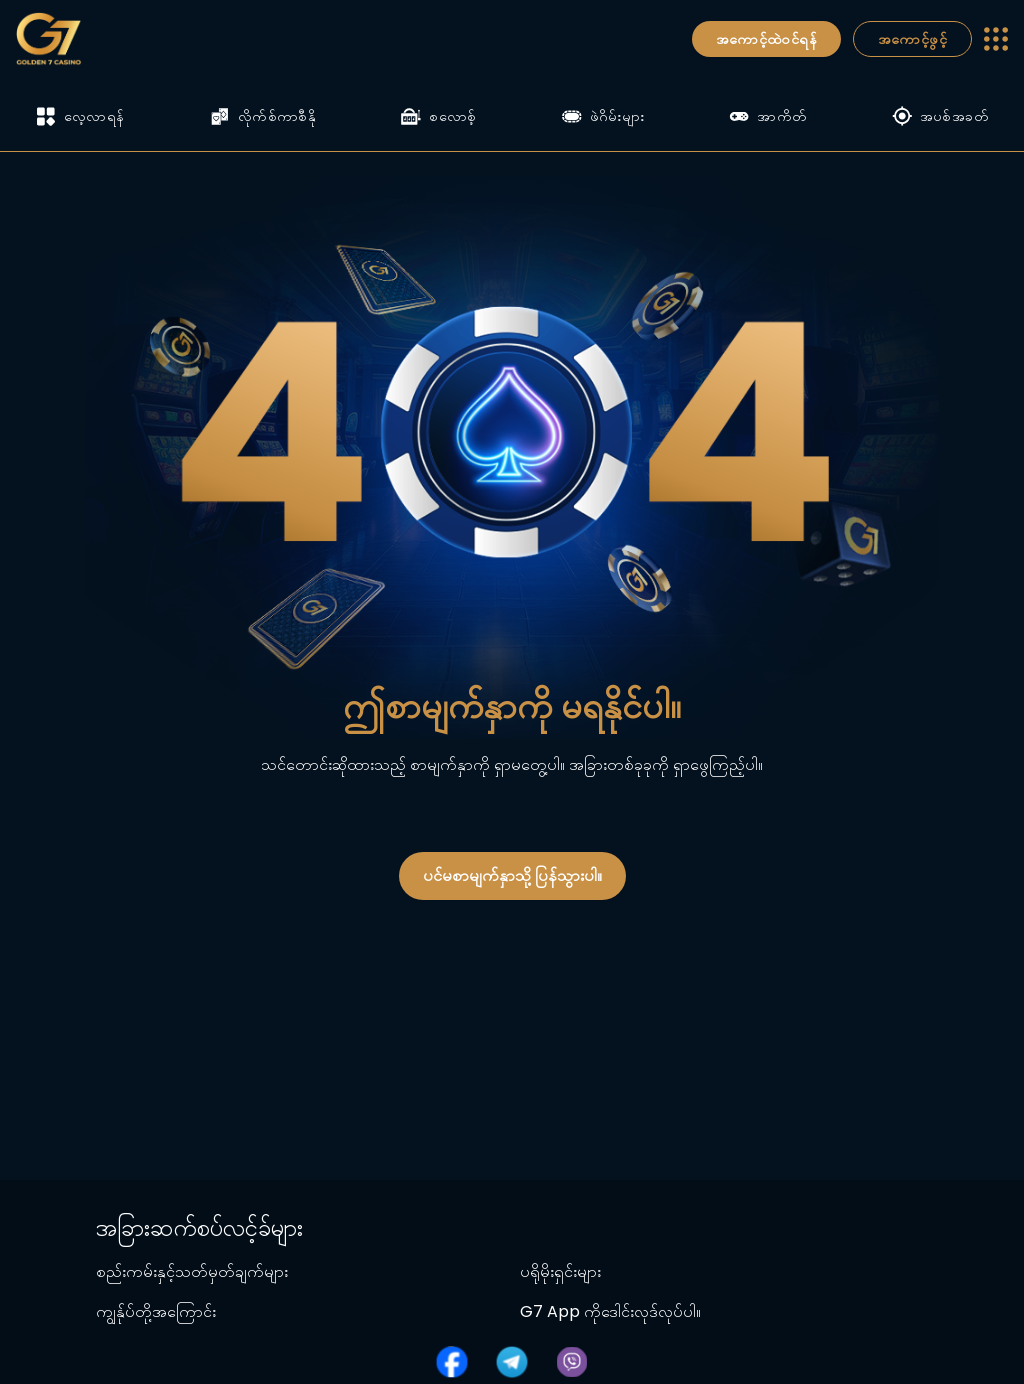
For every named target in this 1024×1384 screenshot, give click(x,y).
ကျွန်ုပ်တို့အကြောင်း (156, 1311)
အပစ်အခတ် (940, 116)
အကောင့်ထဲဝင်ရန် (766, 39)
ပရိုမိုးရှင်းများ (560, 1271)
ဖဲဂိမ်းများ (603, 116)
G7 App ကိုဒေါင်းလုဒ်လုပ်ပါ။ (610, 1311)
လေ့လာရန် (80, 116)
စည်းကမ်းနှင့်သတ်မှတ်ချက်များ (192, 1271)
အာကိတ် (767, 116)
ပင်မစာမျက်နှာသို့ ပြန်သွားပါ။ (512, 875)
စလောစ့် (438, 116)
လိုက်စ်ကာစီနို (263, 116)
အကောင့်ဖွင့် (912, 39)
